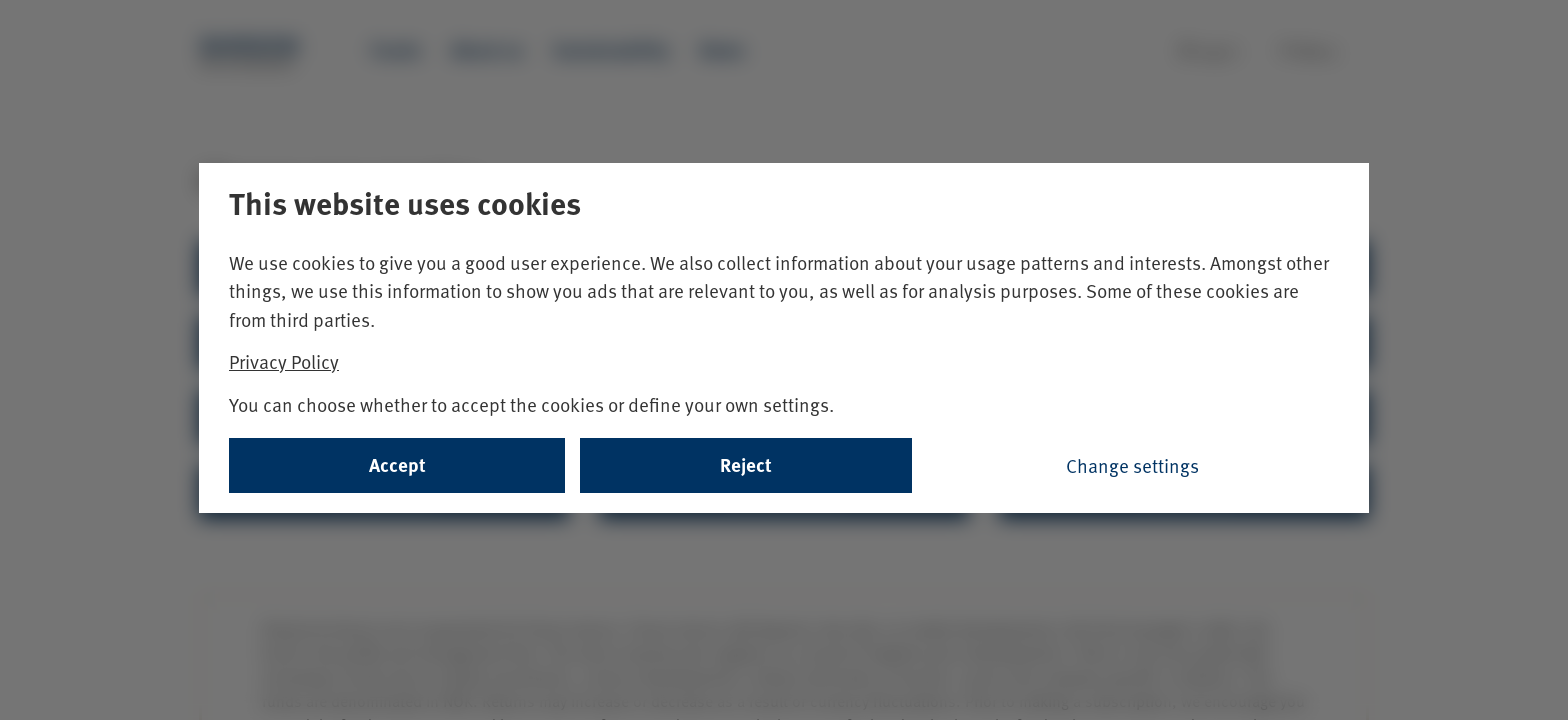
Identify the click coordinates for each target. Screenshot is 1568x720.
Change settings (1132, 465)
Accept (397, 464)
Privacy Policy (284, 361)
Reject (746, 464)
